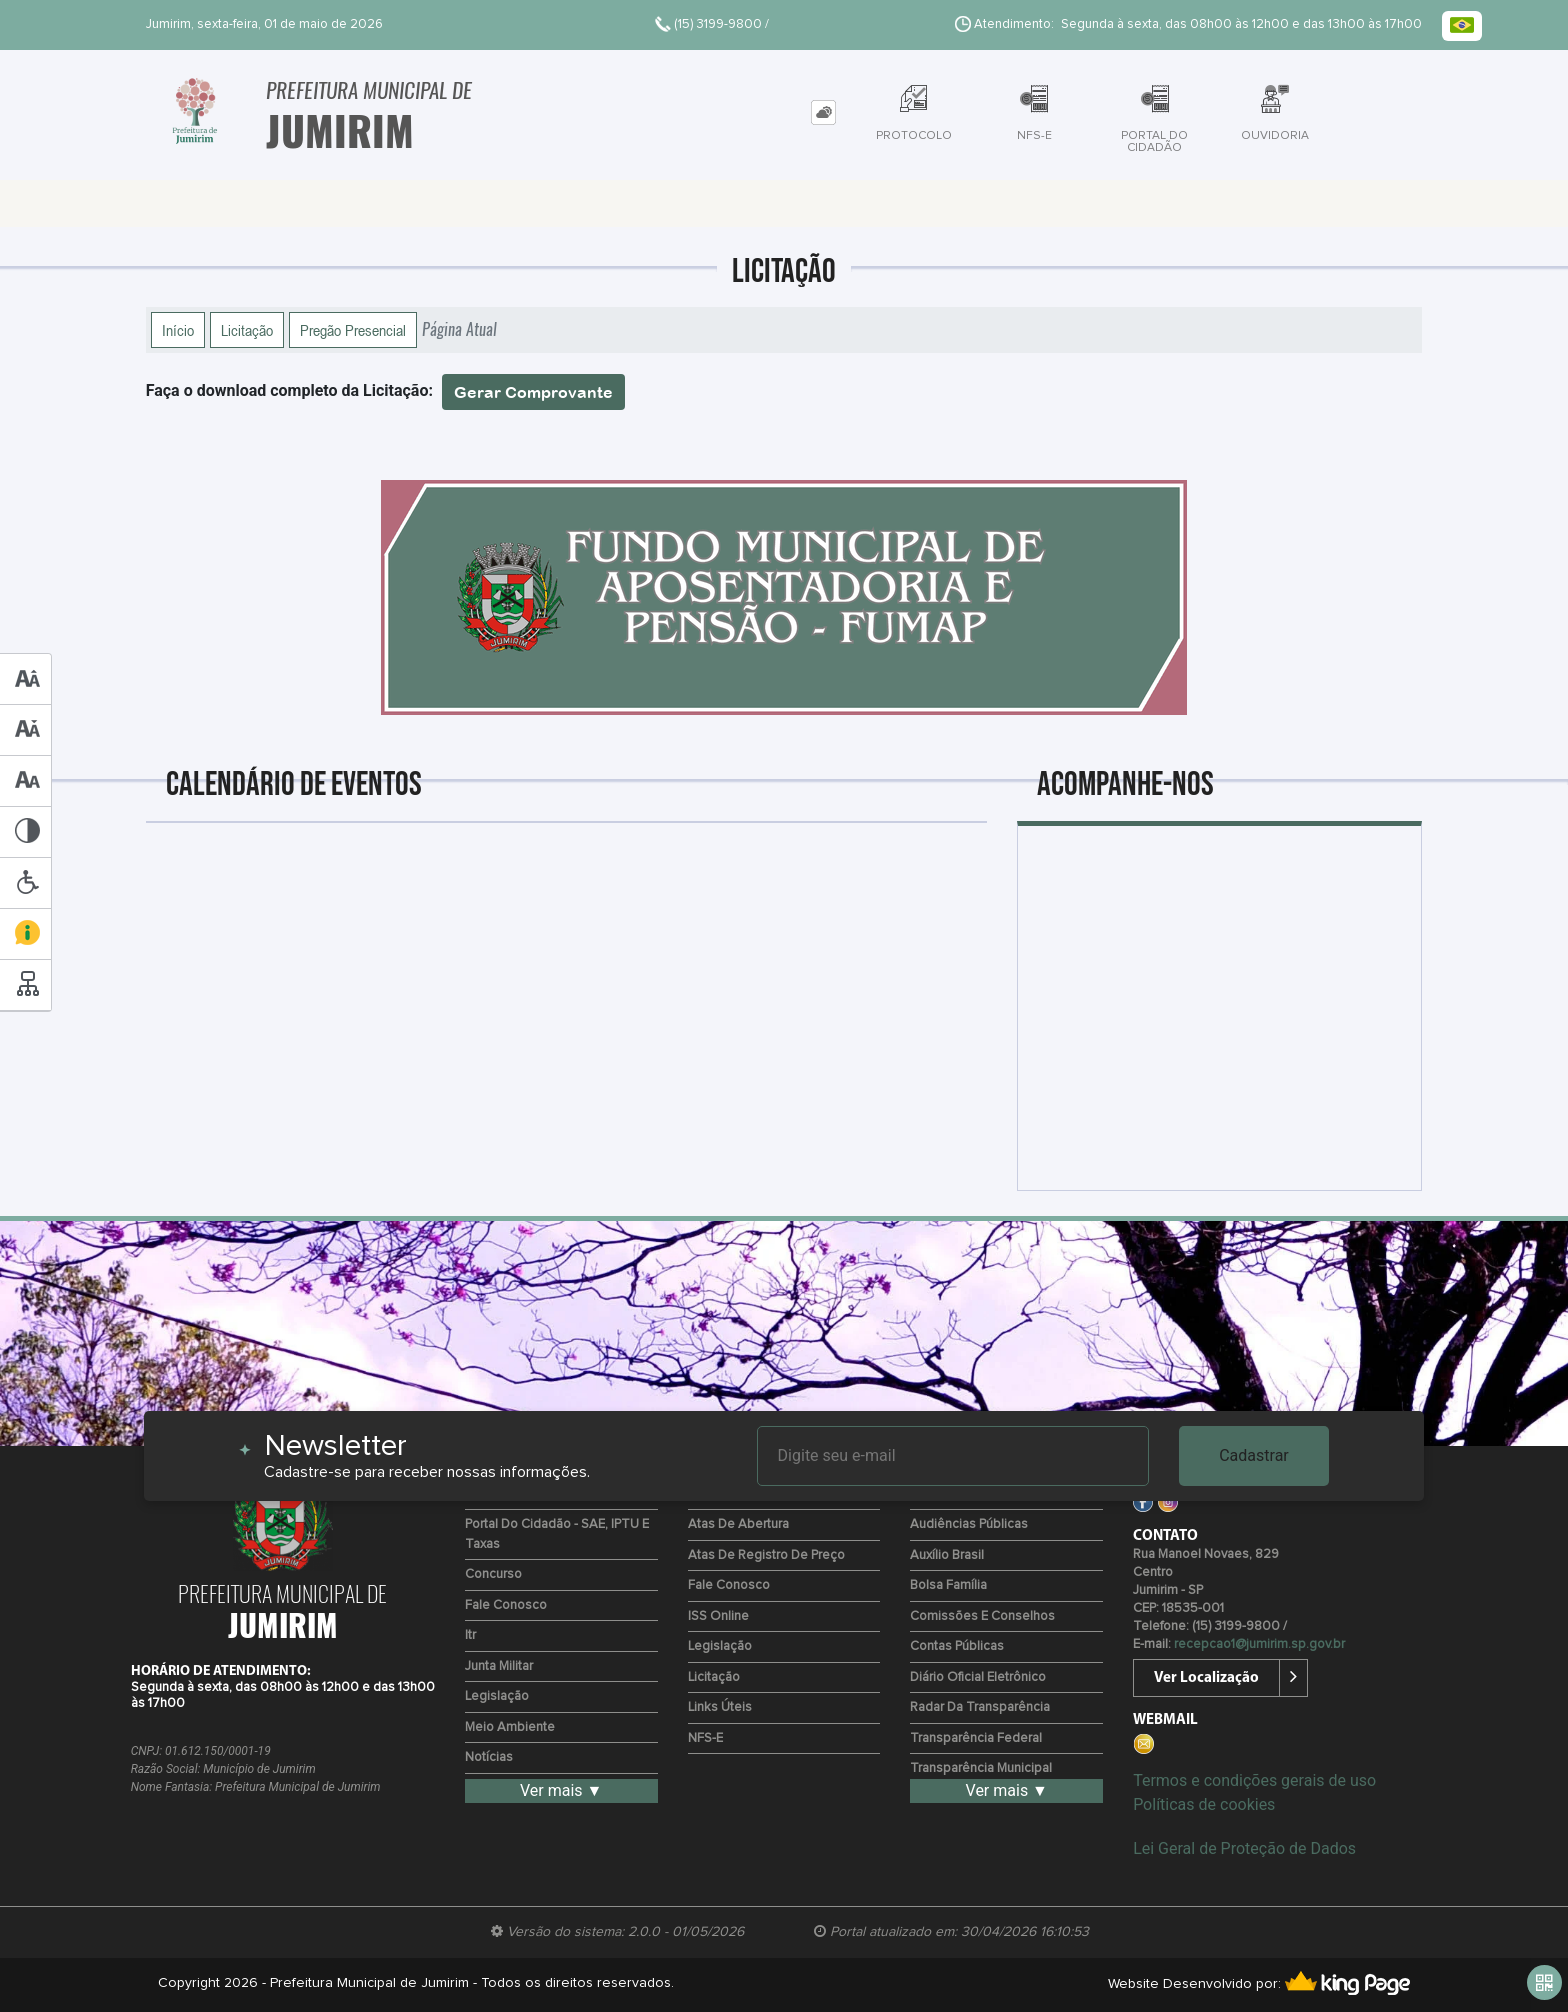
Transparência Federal (976, 1738)
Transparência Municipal (981, 1768)
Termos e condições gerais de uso (1254, 1780)
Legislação (497, 1696)
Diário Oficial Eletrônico (978, 1677)
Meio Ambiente (510, 1727)
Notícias (489, 1757)
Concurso (493, 1574)
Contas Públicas (957, 1646)
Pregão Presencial (353, 330)
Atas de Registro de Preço (766, 1555)
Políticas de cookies (1204, 1804)
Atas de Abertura (738, 1524)
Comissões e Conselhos (982, 1616)
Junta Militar (499, 1666)
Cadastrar (1254, 1455)
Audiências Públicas (969, 1524)
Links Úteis (720, 1707)
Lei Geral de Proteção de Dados (1244, 1848)
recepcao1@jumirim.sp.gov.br (1259, 1644)
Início (178, 330)
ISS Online (718, 1616)
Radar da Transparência (980, 1707)
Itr (470, 1635)
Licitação (247, 330)
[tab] (823, 112)
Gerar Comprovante (533, 392)
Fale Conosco (506, 1605)
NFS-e (705, 1738)
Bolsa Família (948, 1585)
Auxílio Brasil (947, 1555)
